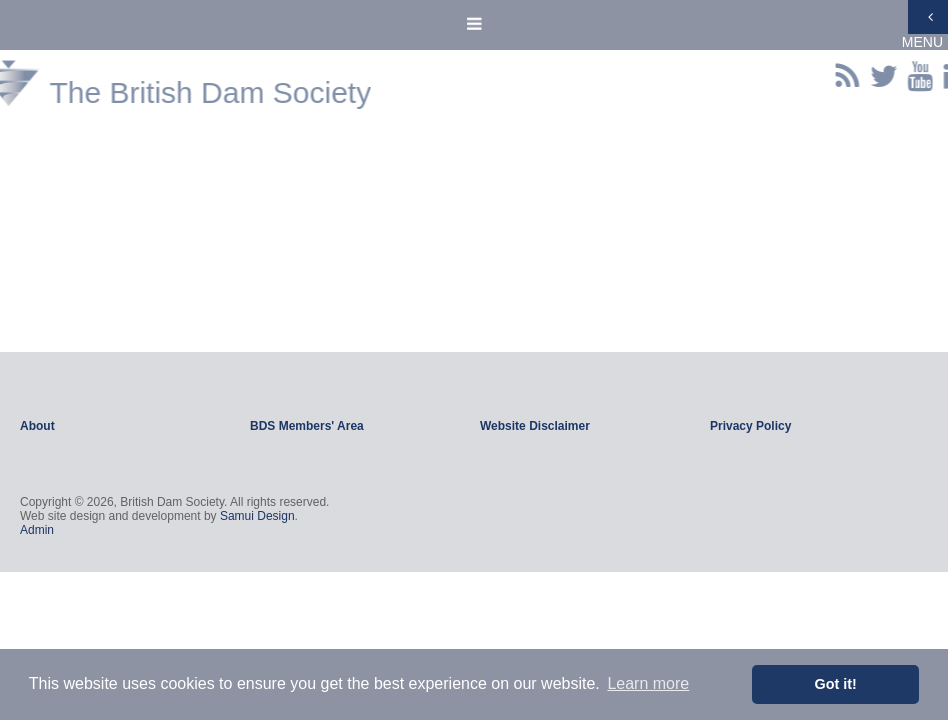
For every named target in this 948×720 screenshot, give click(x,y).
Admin (37, 530)
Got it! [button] (836, 684)
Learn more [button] (648, 683)
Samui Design (257, 516)
